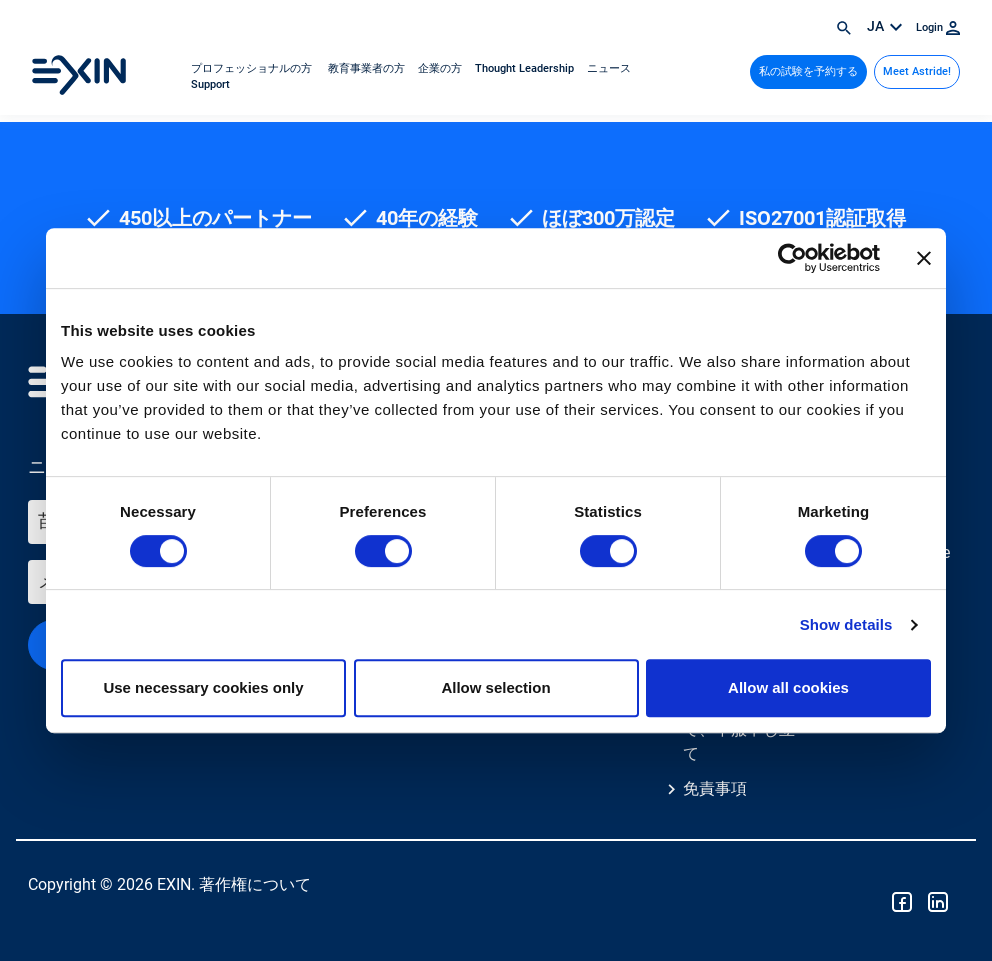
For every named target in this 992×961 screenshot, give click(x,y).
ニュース (609, 68)
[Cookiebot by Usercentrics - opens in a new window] (792, 258)
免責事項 (715, 788)
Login (938, 27)
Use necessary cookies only (203, 687)
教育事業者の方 (366, 68)
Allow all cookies (788, 687)
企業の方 (441, 68)
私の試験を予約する (808, 71)
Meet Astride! (917, 71)
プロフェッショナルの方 (253, 68)
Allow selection (495, 687)
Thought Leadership (526, 68)
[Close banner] (924, 258)
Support (210, 84)
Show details (846, 624)
